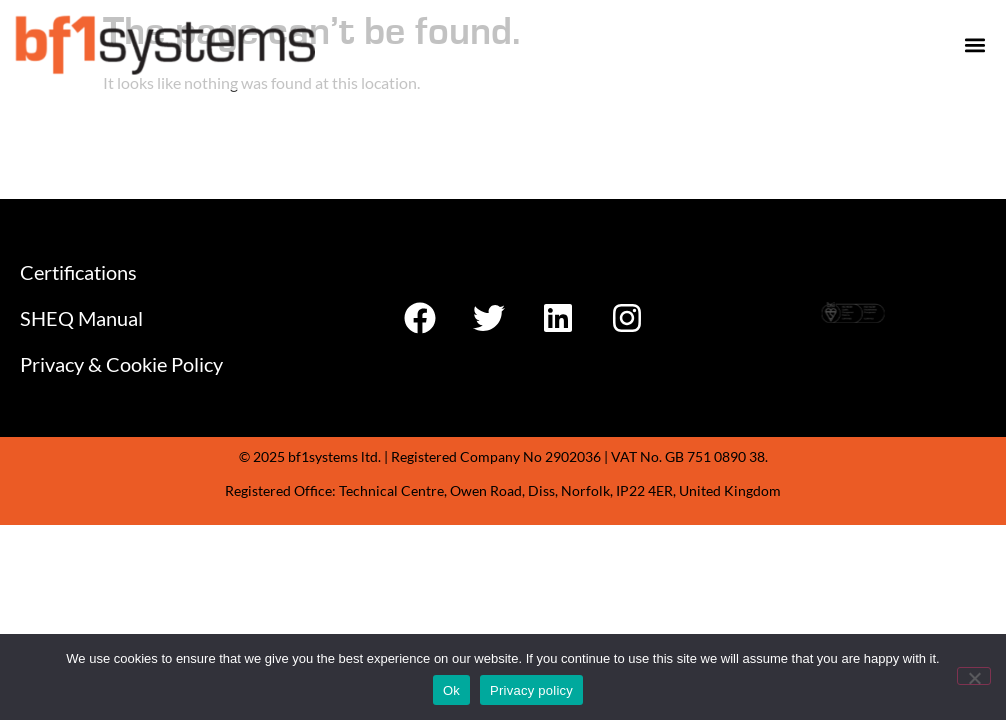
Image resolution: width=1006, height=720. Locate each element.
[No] (974, 676)
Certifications (78, 272)
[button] (974, 44)
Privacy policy (531, 690)
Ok (451, 690)
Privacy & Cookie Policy (121, 364)
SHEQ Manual (81, 318)
